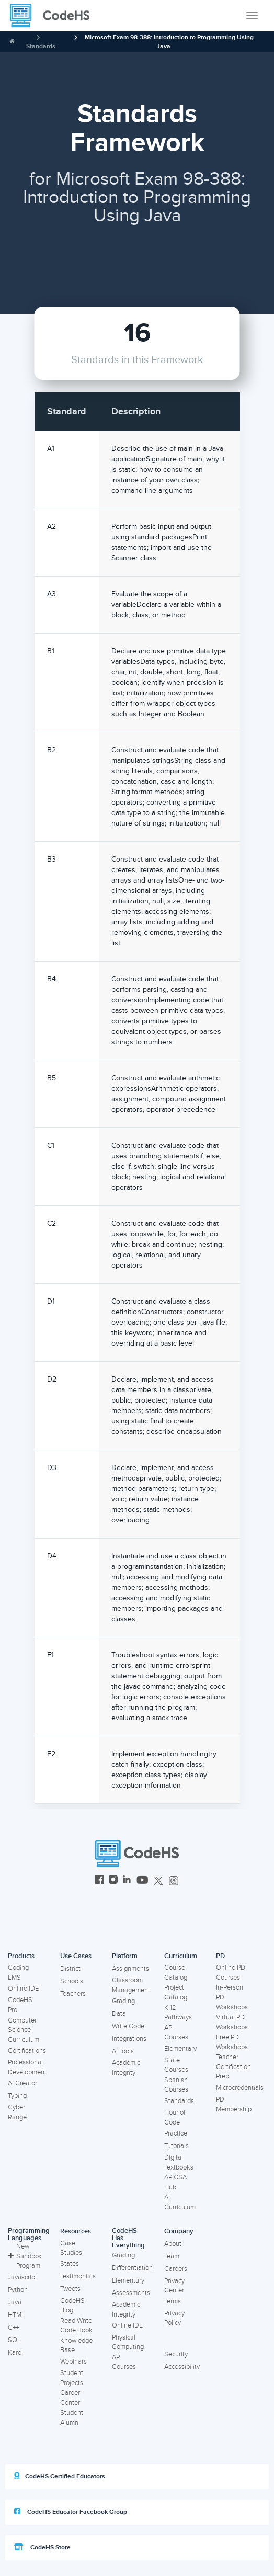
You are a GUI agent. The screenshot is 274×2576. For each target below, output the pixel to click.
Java (14, 2302)
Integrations (129, 2039)
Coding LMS (18, 1972)
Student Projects (71, 2378)
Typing (17, 2096)
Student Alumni (71, 2418)
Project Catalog (175, 1992)
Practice (175, 2133)
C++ (13, 2327)
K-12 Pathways (178, 2013)
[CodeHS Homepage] (54, 15)
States (69, 2263)
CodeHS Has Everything (128, 2238)
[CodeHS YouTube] (142, 1881)
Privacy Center (174, 2286)
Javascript (22, 2277)
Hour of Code (174, 2117)
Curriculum (180, 1956)
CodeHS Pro (20, 2005)
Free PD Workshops (232, 2042)
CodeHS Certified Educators (59, 2476)
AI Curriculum (180, 2202)
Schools (71, 1981)
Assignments (130, 1968)
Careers (175, 2269)
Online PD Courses (230, 1972)
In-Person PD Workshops (232, 1997)
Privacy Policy (174, 2318)
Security (176, 2354)
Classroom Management (131, 1985)
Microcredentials (240, 2088)
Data (119, 2013)
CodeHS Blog (72, 2306)
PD (220, 1956)
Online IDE (23, 1988)
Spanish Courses (176, 2085)
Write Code (128, 2026)
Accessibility (182, 2367)
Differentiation (132, 2268)
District (70, 1968)
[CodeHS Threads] (173, 1881)
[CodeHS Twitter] (158, 1881)
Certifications (27, 2051)
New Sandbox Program (24, 2256)
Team (171, 2256)
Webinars (73, 2361)
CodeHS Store (42, 2547)
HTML (16, 2315)
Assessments (131, 2293)
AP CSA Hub (175, 2182)
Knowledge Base (76, 2345)
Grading (123, 2001)
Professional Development (27, 2067)
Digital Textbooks (178, 2162)
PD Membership (234, 2104)
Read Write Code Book (76, 2326)
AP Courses (176, 2033)
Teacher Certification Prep (233, 2067)
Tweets (70, 2289)
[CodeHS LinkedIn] (126, 1881)
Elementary (180, 2048)
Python (18, 2290)
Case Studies (71, 2248)
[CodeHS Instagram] (113, 1881)
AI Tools (123, 2051)
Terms (172, 2301)
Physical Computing (128, 2342)
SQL (14, 2340)
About (172, 2244)
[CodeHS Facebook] (99, 1881)
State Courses (176, 2065)
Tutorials (176, 2146)
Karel (15, 2352)
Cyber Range (17, 2112)
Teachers (73, 1994)
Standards (40, 46)
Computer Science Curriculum (23, 2030)
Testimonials (78, 2276)
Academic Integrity (126, 2068)
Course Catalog (175, 1972)
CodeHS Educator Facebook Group (70, 2511)
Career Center (70, 2398)
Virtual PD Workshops (232, 2022)
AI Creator (22, 2083)
